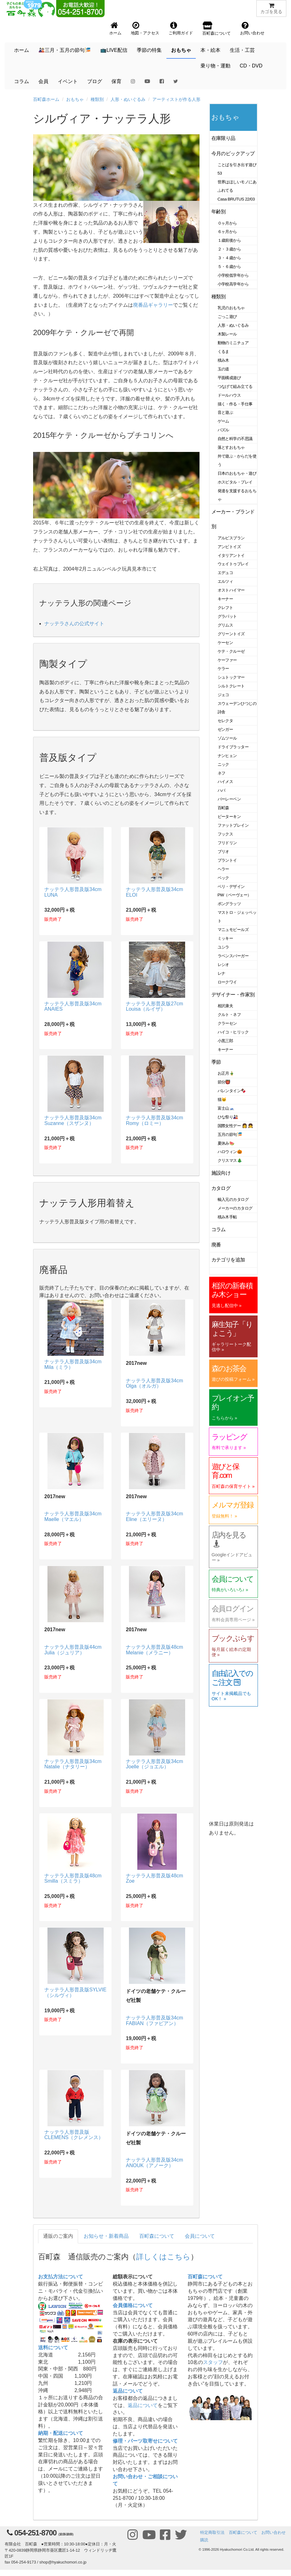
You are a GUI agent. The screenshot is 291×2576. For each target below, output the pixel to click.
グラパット (227, 616)
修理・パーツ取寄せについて (145, 2441)
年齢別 (218, 211)
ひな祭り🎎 (228, 1117)
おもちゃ (181, 50)
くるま (223, 351)
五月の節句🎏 (230, 1134)
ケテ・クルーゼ (231, 651)
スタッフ (213, 2362)
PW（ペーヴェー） (234, 895)
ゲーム (223, 421)
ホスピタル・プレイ (235, 482)
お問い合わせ (273, 2532)
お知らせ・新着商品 (106, 2236)
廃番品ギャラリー (153, 305)
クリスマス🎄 (230, 1160)
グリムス (225, 625)
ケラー (223, 668)
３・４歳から (229, 257)
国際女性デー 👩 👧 (235, 1125)
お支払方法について (60, 2276)
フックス (225, 834)
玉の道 (223, 369)
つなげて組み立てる (235, 386)
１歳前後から (229, 240)
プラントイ (227, 860)
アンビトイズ (229, 546)
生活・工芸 (242, 50)
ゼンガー (225, 729)
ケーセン (225, 642)
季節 (216, 1062)
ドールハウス (229, 395)
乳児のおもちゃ (231, 307)
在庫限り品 (223, 138)
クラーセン (227, 1023)
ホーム (21, 50)
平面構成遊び (229, 377)
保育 (116, 81)
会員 (43, 81)
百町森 (223, 807)
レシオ (223, 964)
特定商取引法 (212, 2532)
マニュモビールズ (233, 929)
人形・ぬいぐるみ (128, 99)
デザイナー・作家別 (233, 994)
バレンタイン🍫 (232, 1090)
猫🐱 (222, 1099)
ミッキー (225, 938)
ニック (223, 764)
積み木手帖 (227, 1217)
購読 (204, 2540)
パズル (223, 430)
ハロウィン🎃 (230, 1151)
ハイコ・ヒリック (233, 1032)
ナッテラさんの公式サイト (74, 623)
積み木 (223, 360)
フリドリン (227, 842)
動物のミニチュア (233, 342)
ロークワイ (227, 982)
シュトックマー (231, 677)
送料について (53, 2347)
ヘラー (223, 869)
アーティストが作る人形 (176, 99)
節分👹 (224, 1082)
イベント (68, 81)
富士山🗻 (226, 1108)
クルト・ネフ (229, 1014)
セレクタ (225, 720)
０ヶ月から (227, 223)
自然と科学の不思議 (235, 438)
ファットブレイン (233, 825)
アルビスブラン (231, 538)
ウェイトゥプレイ (233, 564)
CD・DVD (251, 65)
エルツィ (225, 581)
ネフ (221, 773)
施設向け (221, 1173)
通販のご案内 (58, 2236)
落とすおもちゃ (231, 447)
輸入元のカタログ (233, 1199)
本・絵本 (210, 50)
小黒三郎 (225, 1040)
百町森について (156, 2236)
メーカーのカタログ (235, 1208)
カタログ (221, 1188)
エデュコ (225, 572)
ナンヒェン (227, 755)
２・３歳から (229, 249)
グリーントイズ (231, 634)
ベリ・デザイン (231, 886)
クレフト (225, 607)
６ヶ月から (227, 231)
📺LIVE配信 (113, 50)
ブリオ (223, 851)
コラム (21, 81)
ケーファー (227, 660)
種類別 (97, 99)
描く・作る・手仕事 (235, 404)
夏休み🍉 (226, 1143)
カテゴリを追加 (228, 1259)
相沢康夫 (225, 1005)
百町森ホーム (46, 99)
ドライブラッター (233, 747)
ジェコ (223, 694)
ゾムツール (227, 738)
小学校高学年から (233, 284)
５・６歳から (229, 266)
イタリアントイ (231, 555)
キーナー (225, 599)
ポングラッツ (229, 903)
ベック (223, 877)
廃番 (216, 1244)
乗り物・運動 (215, 65)
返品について (128, 2391)
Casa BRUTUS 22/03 (236, 199)
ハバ (221, 790)
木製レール (227, 334)
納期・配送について (60, 2433)
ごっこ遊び (227, 316)
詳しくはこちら (163, 2256)
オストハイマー (231, 590)
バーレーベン (229, 799)
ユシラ (223, 947)
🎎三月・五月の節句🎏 (64, 50)
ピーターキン (229, 816)
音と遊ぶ (225, 412)
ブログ (94, 81)
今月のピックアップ (233, 153)
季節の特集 (149, 50)
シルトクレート (231, 686)
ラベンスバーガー (233, 956)
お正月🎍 (226, 1073)
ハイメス (225, 781)
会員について (200, 2236)
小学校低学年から (233, 275)
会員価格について (133, 2305)
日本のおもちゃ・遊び (237, 473)
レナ (221, 973)
